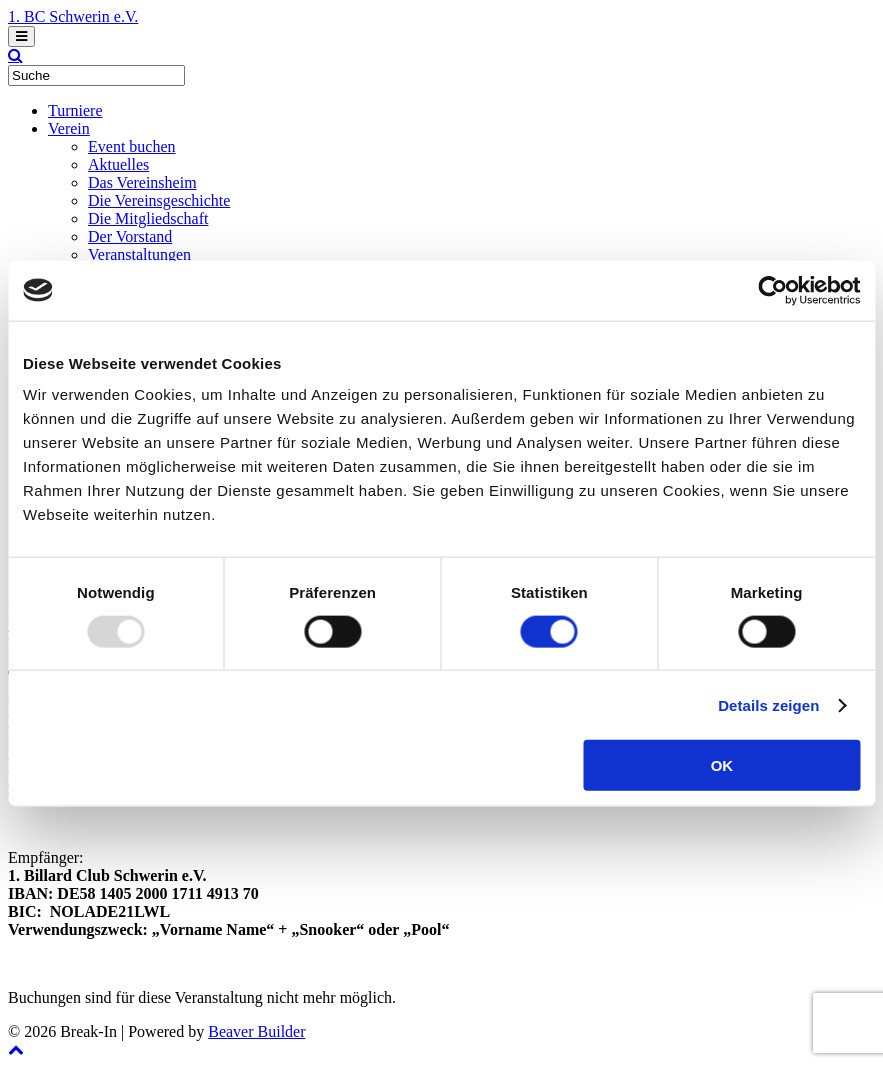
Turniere (75, 110)
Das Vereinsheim (142, 182)
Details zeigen (768, 704)
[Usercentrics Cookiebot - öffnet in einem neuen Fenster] (772, 290)
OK (722, 765)
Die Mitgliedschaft (148, 218)
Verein (69, 128)
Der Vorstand (130, 236)
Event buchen (132, 146)
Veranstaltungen (139, 254)
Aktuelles (118, 164)
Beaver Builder (256, 1031)
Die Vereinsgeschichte (159, 200)
